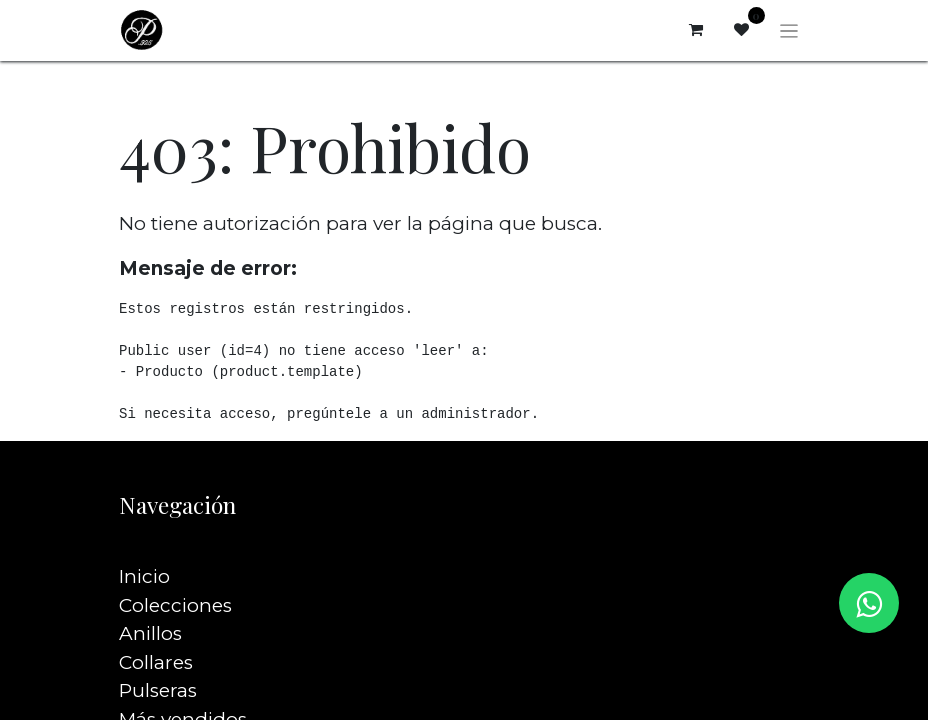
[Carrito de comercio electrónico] (696, 30)
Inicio (144, 548)
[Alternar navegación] (789, 30)
